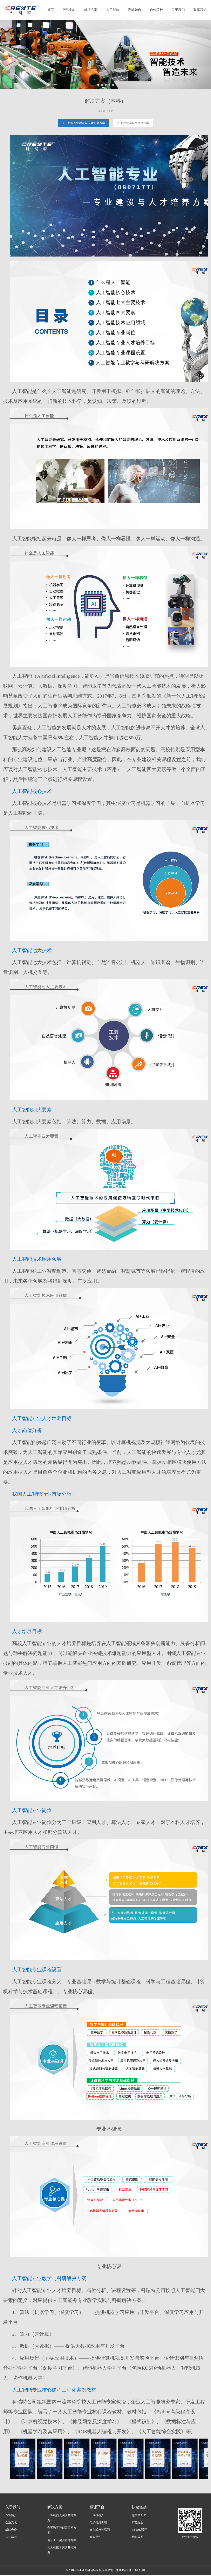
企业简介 (11, 2515)
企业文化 (11, 2522)
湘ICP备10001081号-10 (130, 2570)
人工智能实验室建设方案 (133, 123)
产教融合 (134, 10)
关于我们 (178, 10)
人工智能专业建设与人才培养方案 (83, 123)
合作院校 (156, 10)
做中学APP (139, 2515)
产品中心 (69, 10)
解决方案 (90, 10)
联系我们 (200, 10)
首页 (50, 10)
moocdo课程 (139, 2529)
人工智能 (112, 10)
